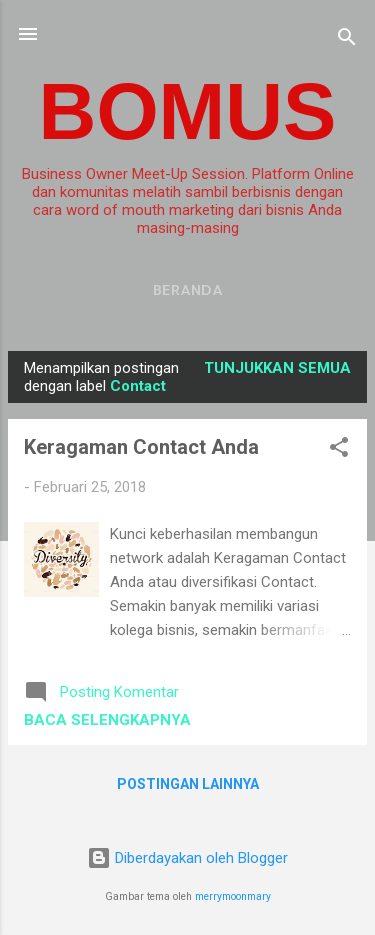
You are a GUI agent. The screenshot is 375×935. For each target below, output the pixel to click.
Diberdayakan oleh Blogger (187, 858)
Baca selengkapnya (107, 720)
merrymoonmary (233, 896)
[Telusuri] (347, 40)
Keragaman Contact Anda (141, 447)
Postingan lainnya (188, 784)
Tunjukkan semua (277, 368)
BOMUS (188, 111)
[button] (339, 450)
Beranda (188, 289)
